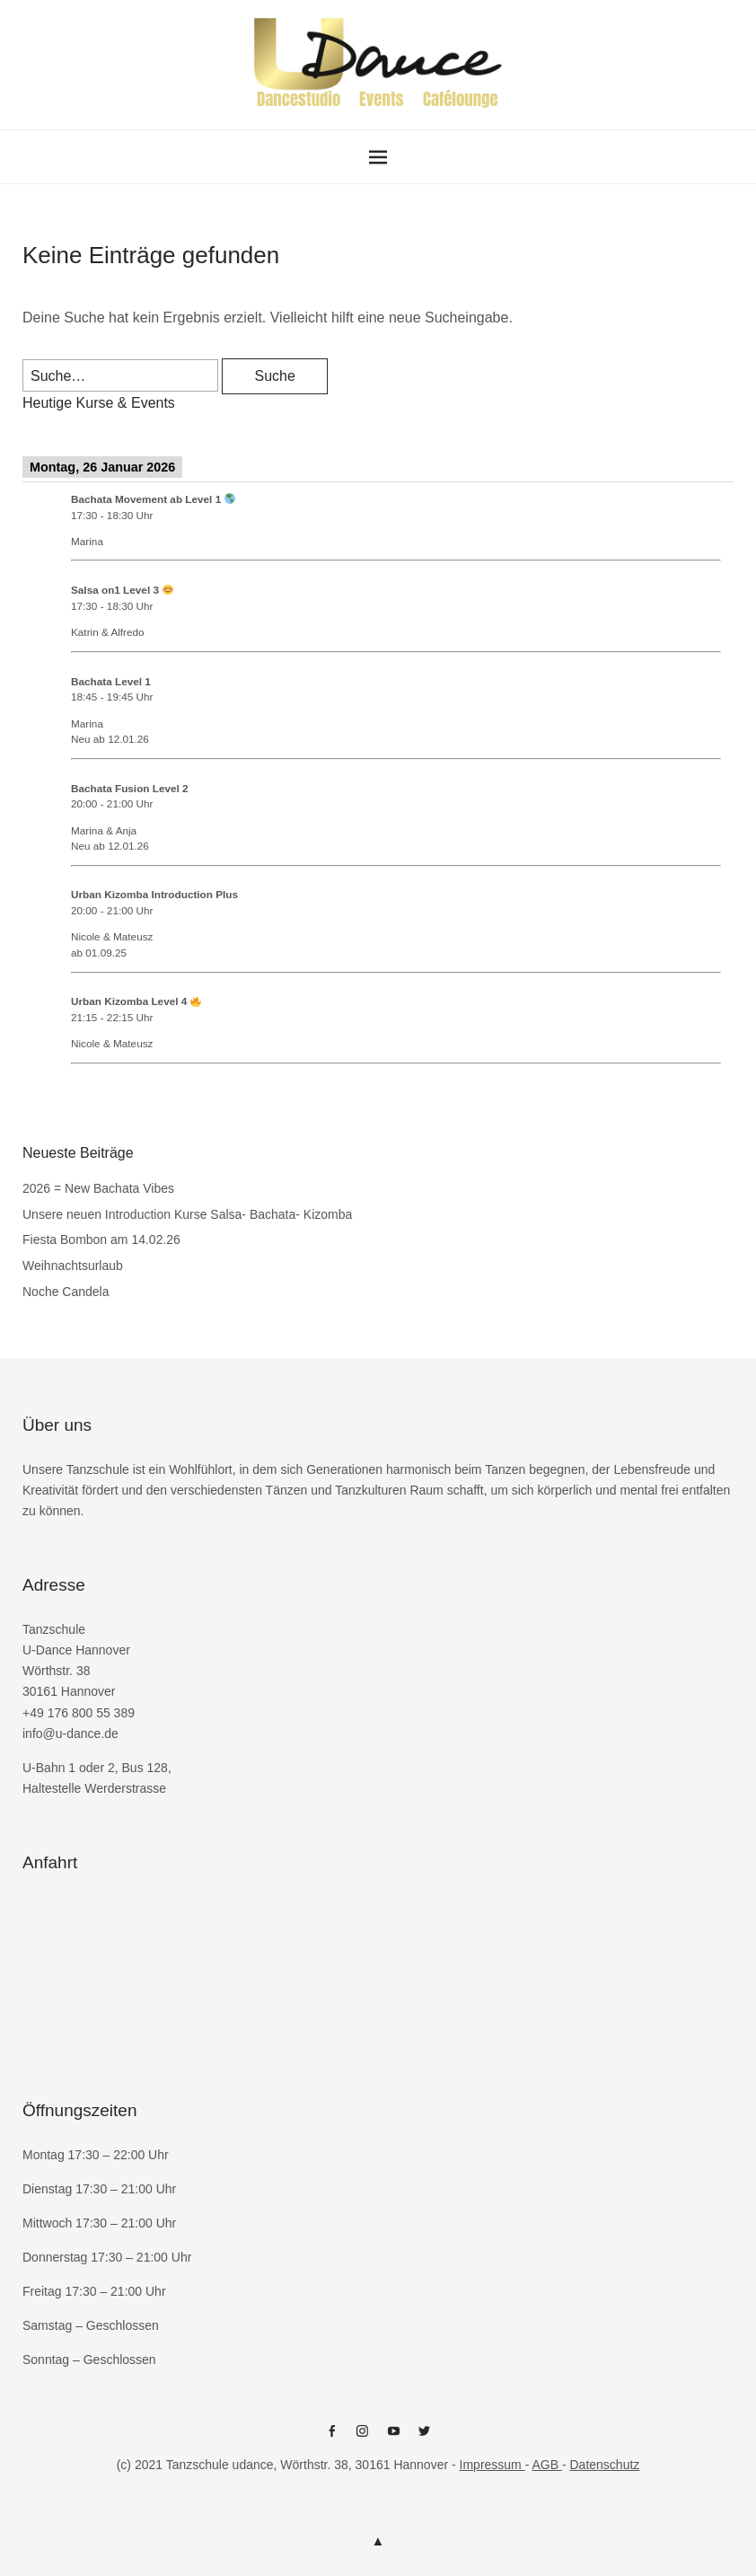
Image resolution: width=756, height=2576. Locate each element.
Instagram (362, 2437)
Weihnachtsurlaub (72, 1265)
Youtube (393, 2437)
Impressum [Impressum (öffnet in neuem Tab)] (492, 2464)
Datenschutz (604, 2464)
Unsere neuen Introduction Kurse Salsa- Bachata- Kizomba (187, 1214)
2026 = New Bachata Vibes (98, 1188)
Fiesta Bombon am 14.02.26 (101, 1239)
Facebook (331, 2437)
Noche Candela (66, 1291)
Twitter (424, 2437)
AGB (546, 2464)
